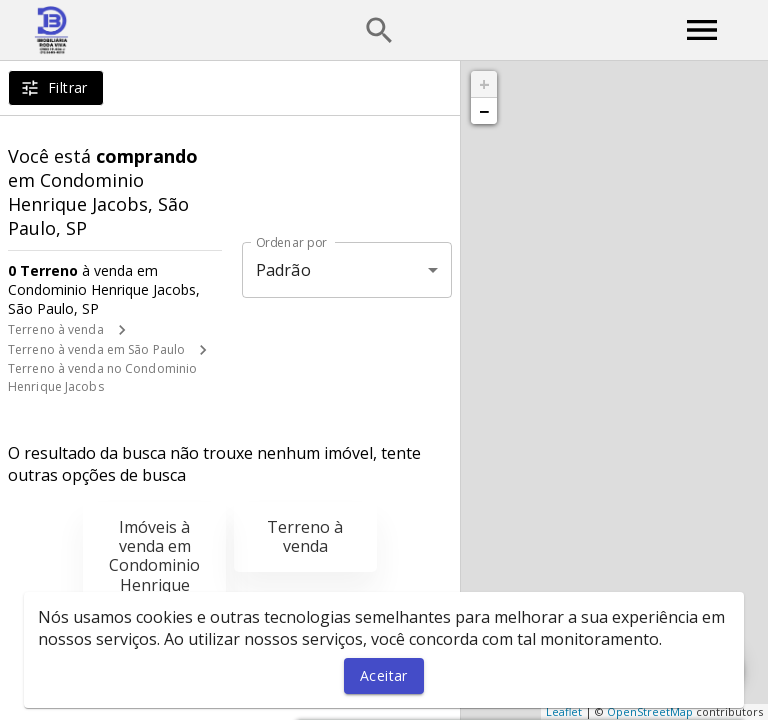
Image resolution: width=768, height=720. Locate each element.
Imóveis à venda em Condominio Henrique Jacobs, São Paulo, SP (154, 575)
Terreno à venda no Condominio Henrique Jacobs (102, 377)
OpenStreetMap (650, 711)
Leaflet (564, 711)
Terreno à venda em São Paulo (96, 349)
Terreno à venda (56, 329)
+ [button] (484, 84)
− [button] (484, 111)
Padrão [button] (283, 270)
